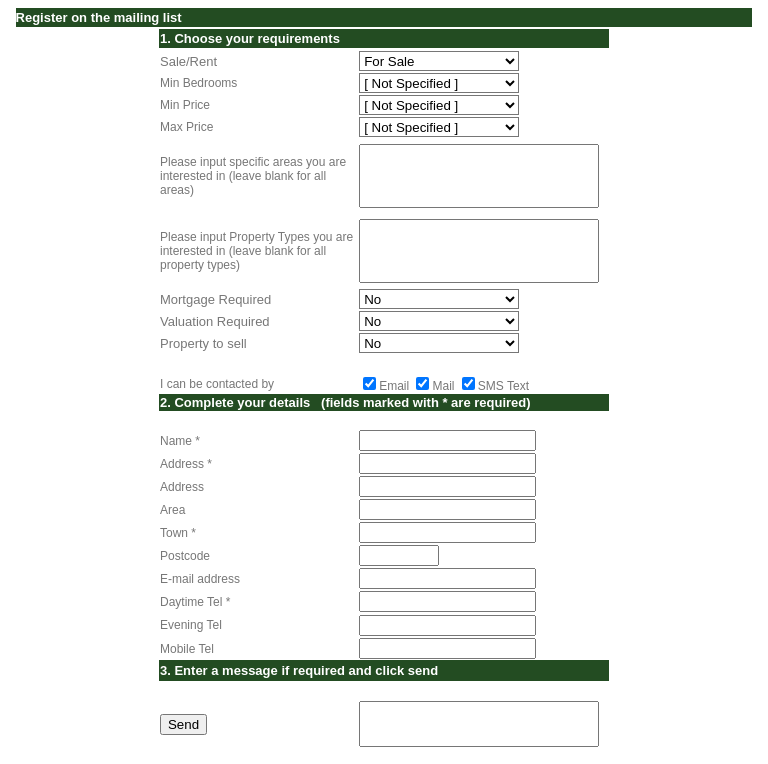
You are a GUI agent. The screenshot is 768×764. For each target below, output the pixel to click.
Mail (443, 386)
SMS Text (503, 386)
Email (394, 386)
